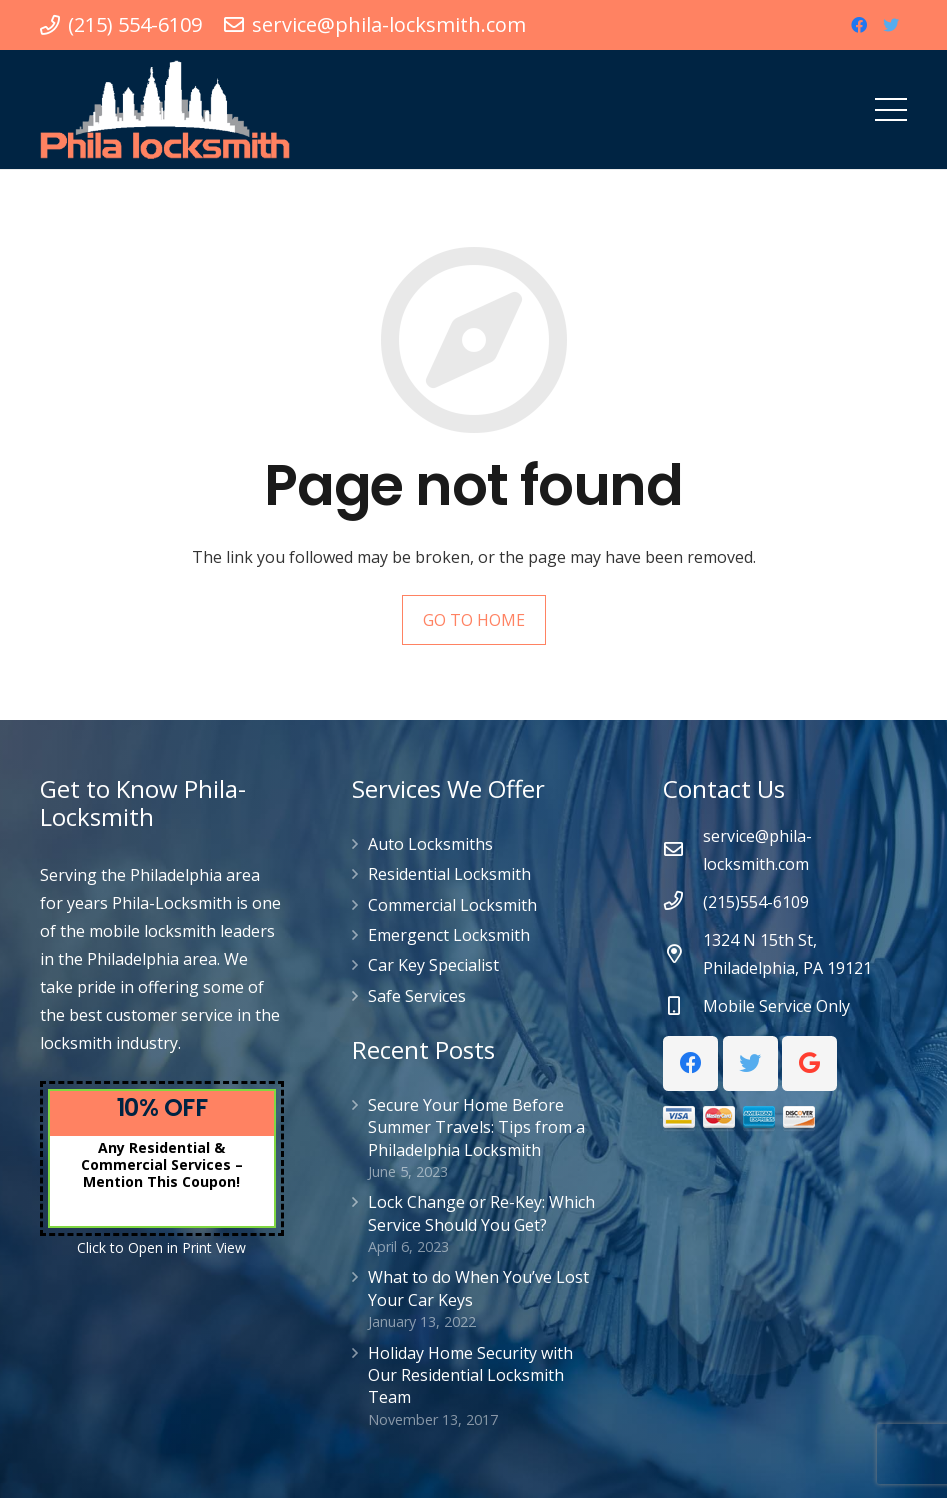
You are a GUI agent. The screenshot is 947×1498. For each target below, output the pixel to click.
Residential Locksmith (449, 874)
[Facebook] (859, 25)
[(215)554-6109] (683, 902)
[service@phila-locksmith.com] (683, 850)
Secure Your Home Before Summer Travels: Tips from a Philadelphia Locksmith (476, 1127)
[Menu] (891, 110)
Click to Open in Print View (161, 1247)
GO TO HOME (474, 620)
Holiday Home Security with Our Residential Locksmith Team (470, 1375)
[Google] (809, 1063)
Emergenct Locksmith (449, 935)
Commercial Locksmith (452, 905)
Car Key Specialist (433, 965)
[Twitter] (891, 25)
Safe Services (417, 996)
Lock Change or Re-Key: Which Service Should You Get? (481, 1213)
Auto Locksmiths (430, 844)
